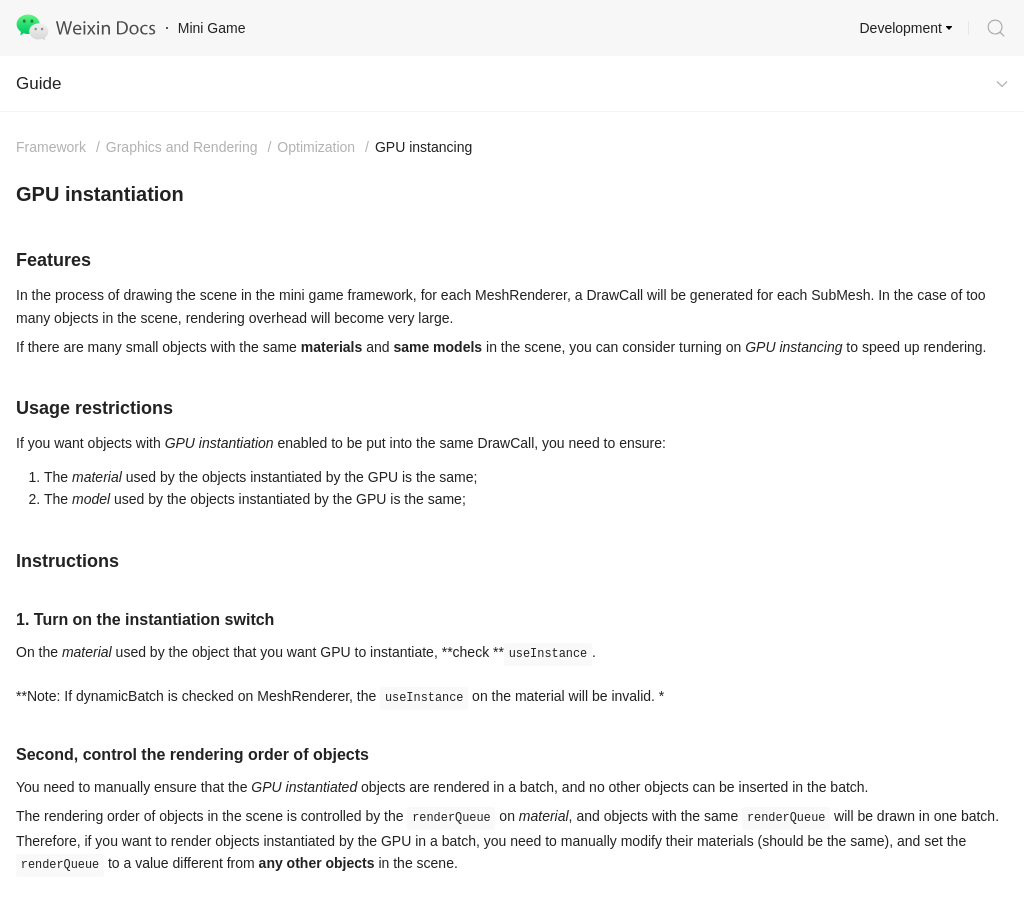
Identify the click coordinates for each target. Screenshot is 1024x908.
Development (901, 28)
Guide (38, 83)
